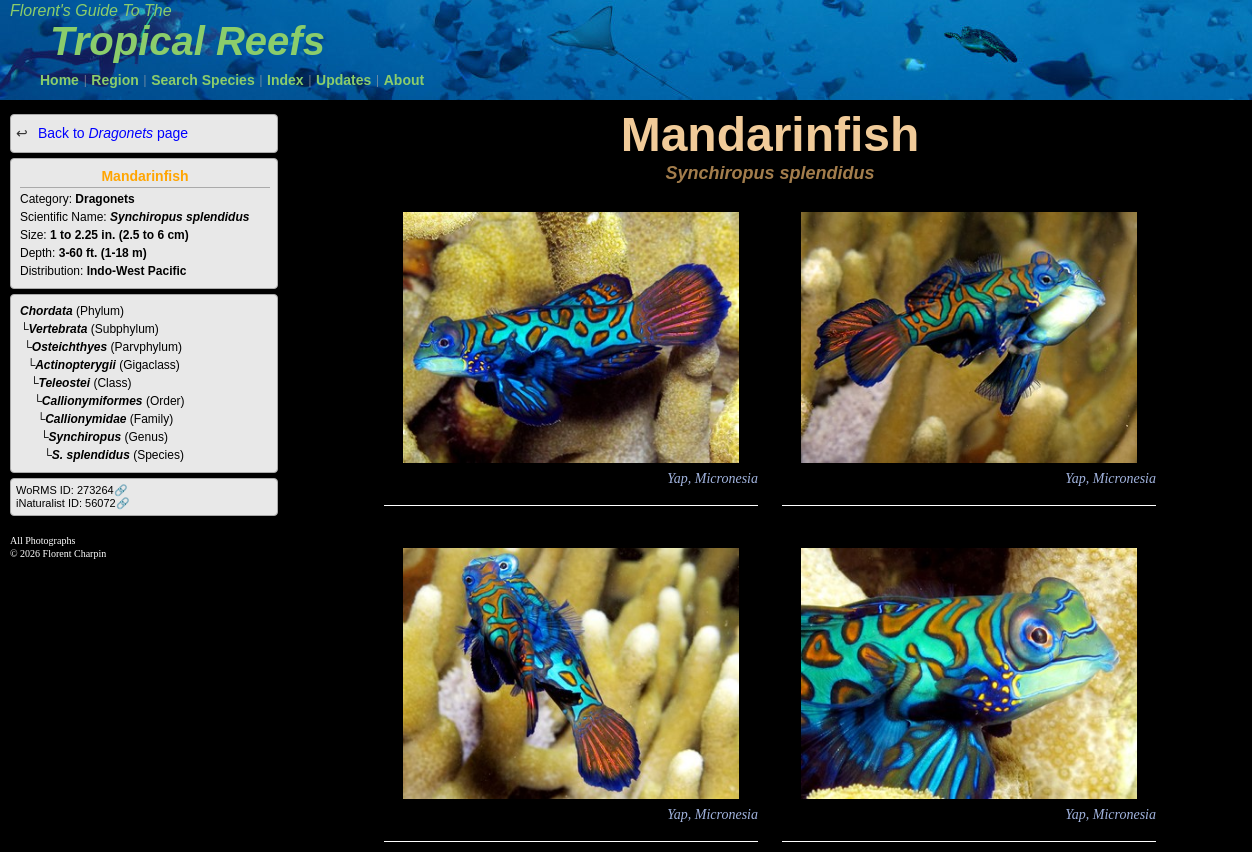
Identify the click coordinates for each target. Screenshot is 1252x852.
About (404, 80)
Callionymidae (85, 419)
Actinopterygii (75, 365)
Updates (343, 80)
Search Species (203, 80)
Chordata (46, 311)
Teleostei (65, 383)
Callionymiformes (92, 401)
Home (59, 80)
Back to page (111, 133)
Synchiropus (85, 437)
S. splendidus (91, 455)
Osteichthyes (69, 347)
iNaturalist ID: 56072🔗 (73, 503)
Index (285, 80)
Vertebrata (58, 329)
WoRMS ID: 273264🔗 (72, 490)
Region (114, 80)
